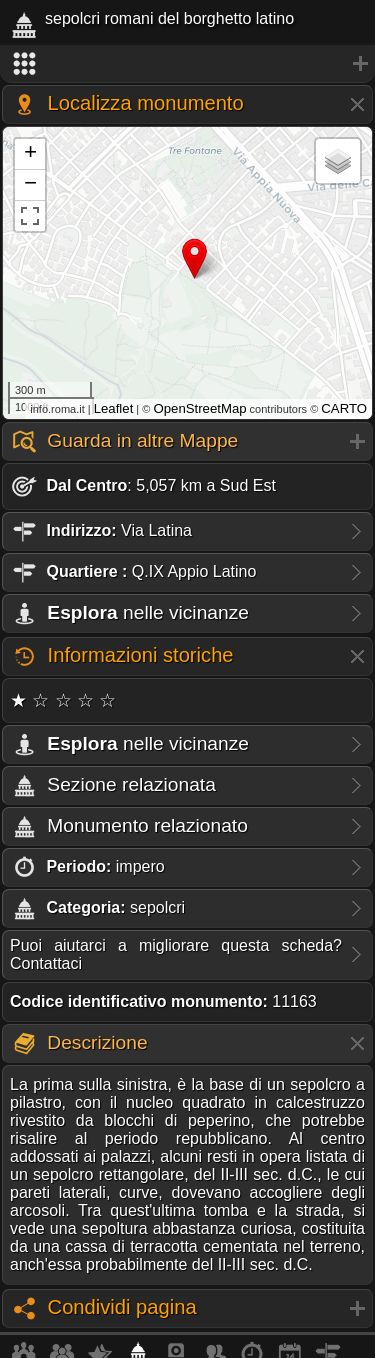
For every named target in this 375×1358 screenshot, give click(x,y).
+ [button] (30, 154)
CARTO (344, 408)
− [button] (30, 185)
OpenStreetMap (199, 408)
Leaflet (114, 408)
